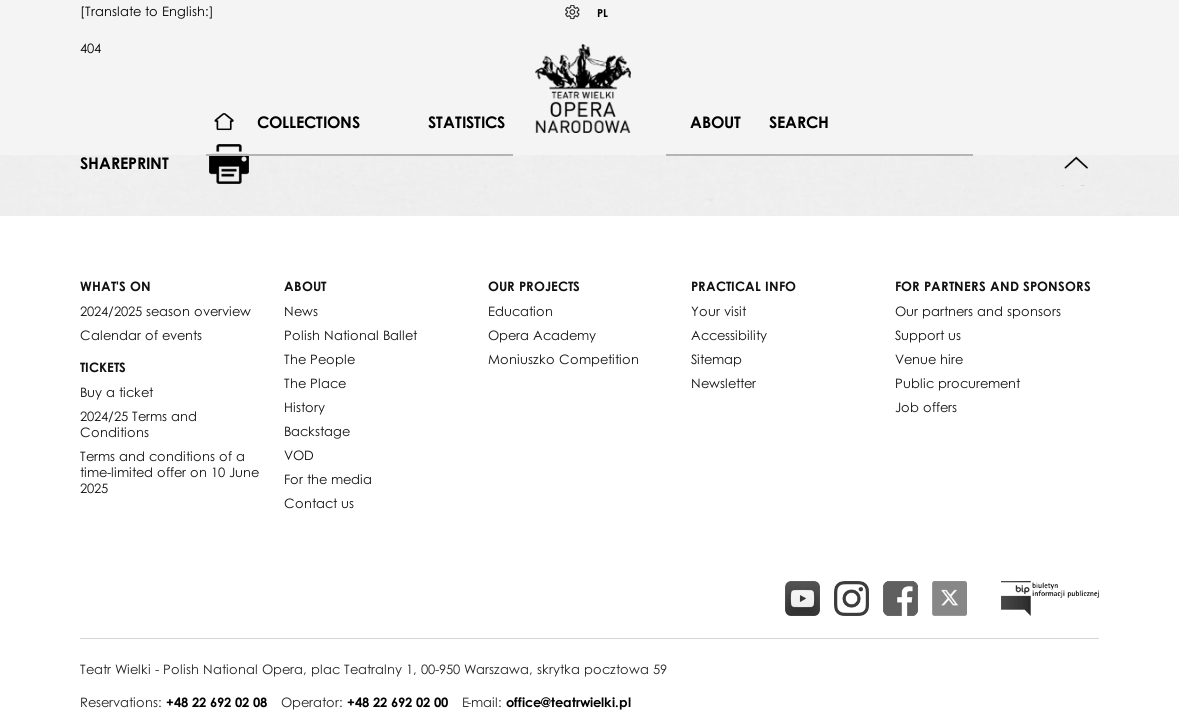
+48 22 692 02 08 (216, 702)
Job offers (926, 407)
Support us (928, 335)
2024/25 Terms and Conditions (138, 424)
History (304, 407)
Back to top (1076, 163)
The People (319, 359)
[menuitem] (224, 122)
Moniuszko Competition (563, 359)
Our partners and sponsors (978, 311)
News (301, 311)
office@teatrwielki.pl (568, 702)
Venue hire (929, 359)
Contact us (319, 503)
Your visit (718, 311)
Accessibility (729, 335)
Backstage (317, 431)
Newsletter (723, 383)
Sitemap (716, 359)
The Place (315, 383)
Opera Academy (542, 335)
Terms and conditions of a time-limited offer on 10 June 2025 (169, 472)
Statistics (466, 122)
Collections (308, 122)
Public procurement (957, 383)
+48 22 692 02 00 (397, 702)
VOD (299, 455)
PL (602, 12)
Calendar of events (141, 335)
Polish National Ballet (350, 335)
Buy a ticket (116, 392)
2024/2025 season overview (165, 311)
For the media (328, 479)
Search (799, 122)
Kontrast (573, 12)
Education (520, 311)
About (715, 122)
